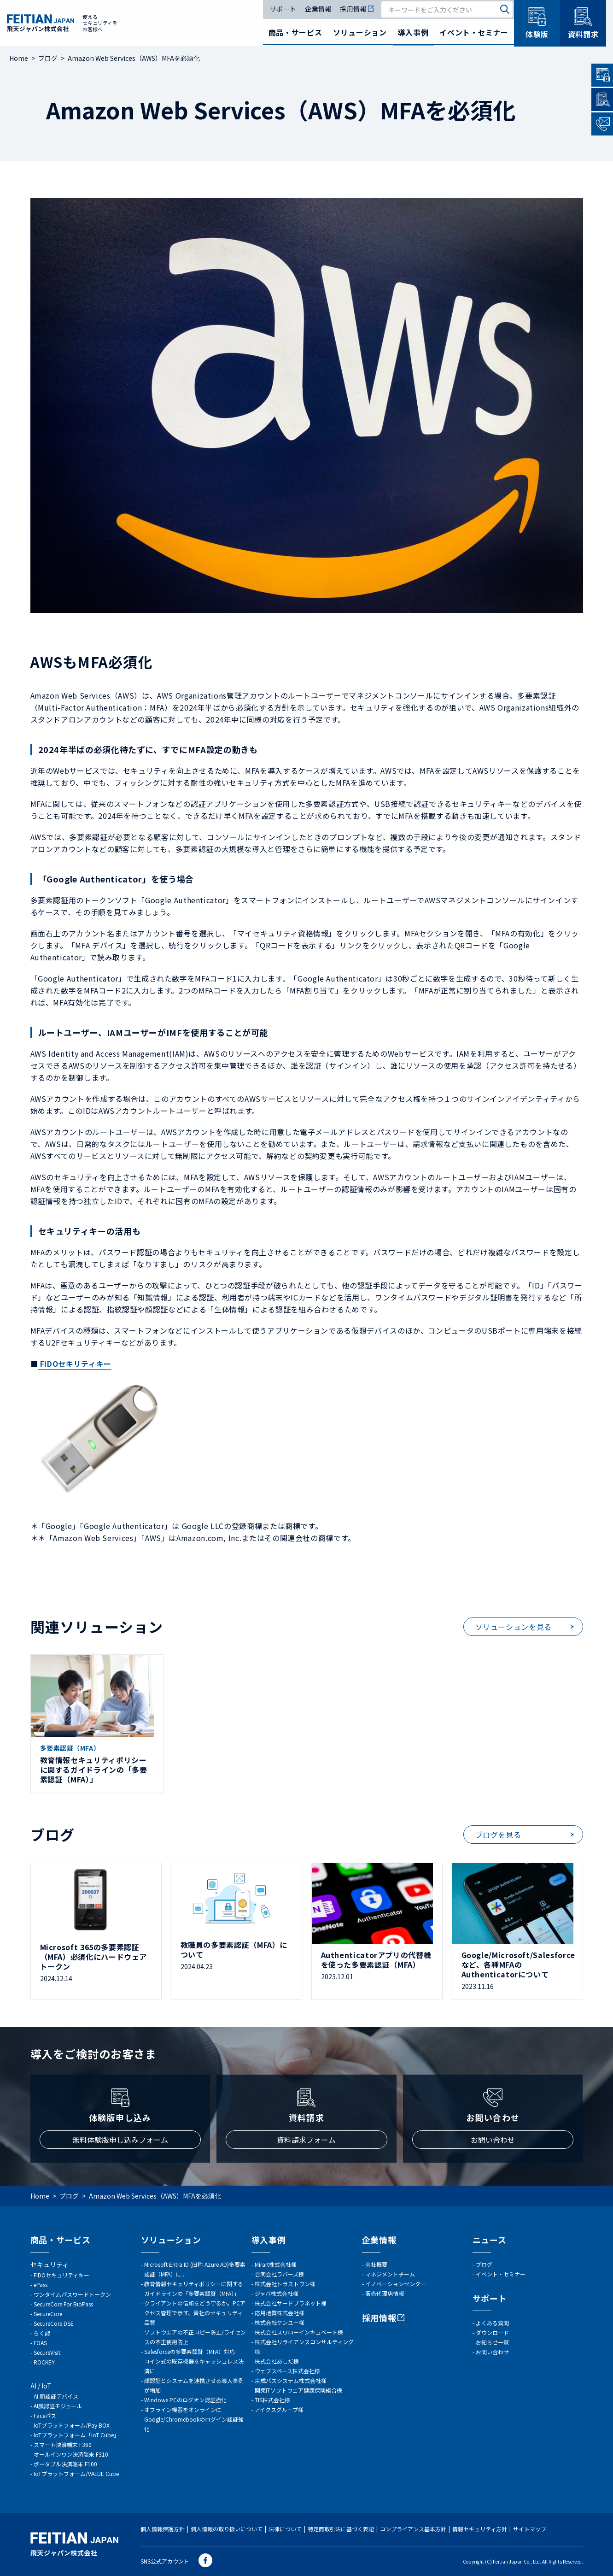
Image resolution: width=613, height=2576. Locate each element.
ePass (40, 2284)
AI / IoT (41, 2385)
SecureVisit (47, 2352)
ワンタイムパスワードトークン (72, 2294)
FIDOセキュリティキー (61, 2275)
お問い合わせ (493, 2139)
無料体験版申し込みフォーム (120, 2139)
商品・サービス (295, 32)
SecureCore (48, 2313)
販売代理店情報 (384, 2293)
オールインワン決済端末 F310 (71, 2454)
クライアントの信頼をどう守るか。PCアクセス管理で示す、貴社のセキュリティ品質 (194, 2312)
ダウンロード (492, 2332)
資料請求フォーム (306, 2139)
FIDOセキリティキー (74, 1363)
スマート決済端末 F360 (63, 2444)
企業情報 (318, 9)
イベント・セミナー (473, 32)
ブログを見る (498, 1834)
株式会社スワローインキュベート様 (299, 2332)
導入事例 (413, 32)
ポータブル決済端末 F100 (65, 2464)
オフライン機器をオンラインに (183, 2409)
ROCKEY (44, 2362)
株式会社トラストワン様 (285, 2284)
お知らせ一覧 (492, 2342)
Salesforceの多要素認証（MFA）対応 (189, 2351)
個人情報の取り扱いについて (227, 2529)
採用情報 (357, 9)
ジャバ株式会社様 (276, 2293)
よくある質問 (492, 2323)
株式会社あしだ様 (277, 2361)
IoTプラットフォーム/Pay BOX (72, 2425)
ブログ (484, 2264)
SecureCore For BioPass (63, 2304)
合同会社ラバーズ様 (279, 2274)
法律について (285, 2529)
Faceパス (45, 2415)
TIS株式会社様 (272, 2400)
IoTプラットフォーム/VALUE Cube (76, 2473)
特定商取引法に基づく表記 (341, 2529)
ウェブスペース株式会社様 (287, 2371)
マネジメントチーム (390, 2274)
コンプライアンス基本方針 (413, 2529)
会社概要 (376, 2264)
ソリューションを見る (513, 1626)
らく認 (42, 2333)
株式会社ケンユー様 (279, 2322)
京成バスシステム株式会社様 (291, 2380)
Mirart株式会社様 (276, 2264)
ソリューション (359, 32)
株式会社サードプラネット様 (291, 2303)
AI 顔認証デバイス (56, 2396)
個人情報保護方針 (162, 2529)
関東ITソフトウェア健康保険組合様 (298, 2390)
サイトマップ (529, 2529)
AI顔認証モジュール (58, 2406)
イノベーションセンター (395, 2284)
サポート (283, 9)
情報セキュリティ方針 (479, 2529)
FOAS (40, 2343)
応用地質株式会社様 (279, 2313)
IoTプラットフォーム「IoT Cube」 (76, 2435)
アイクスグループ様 (279, 2409)
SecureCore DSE (54, 2323)
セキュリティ (49, 2264)
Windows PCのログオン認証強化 (185, 2400)
